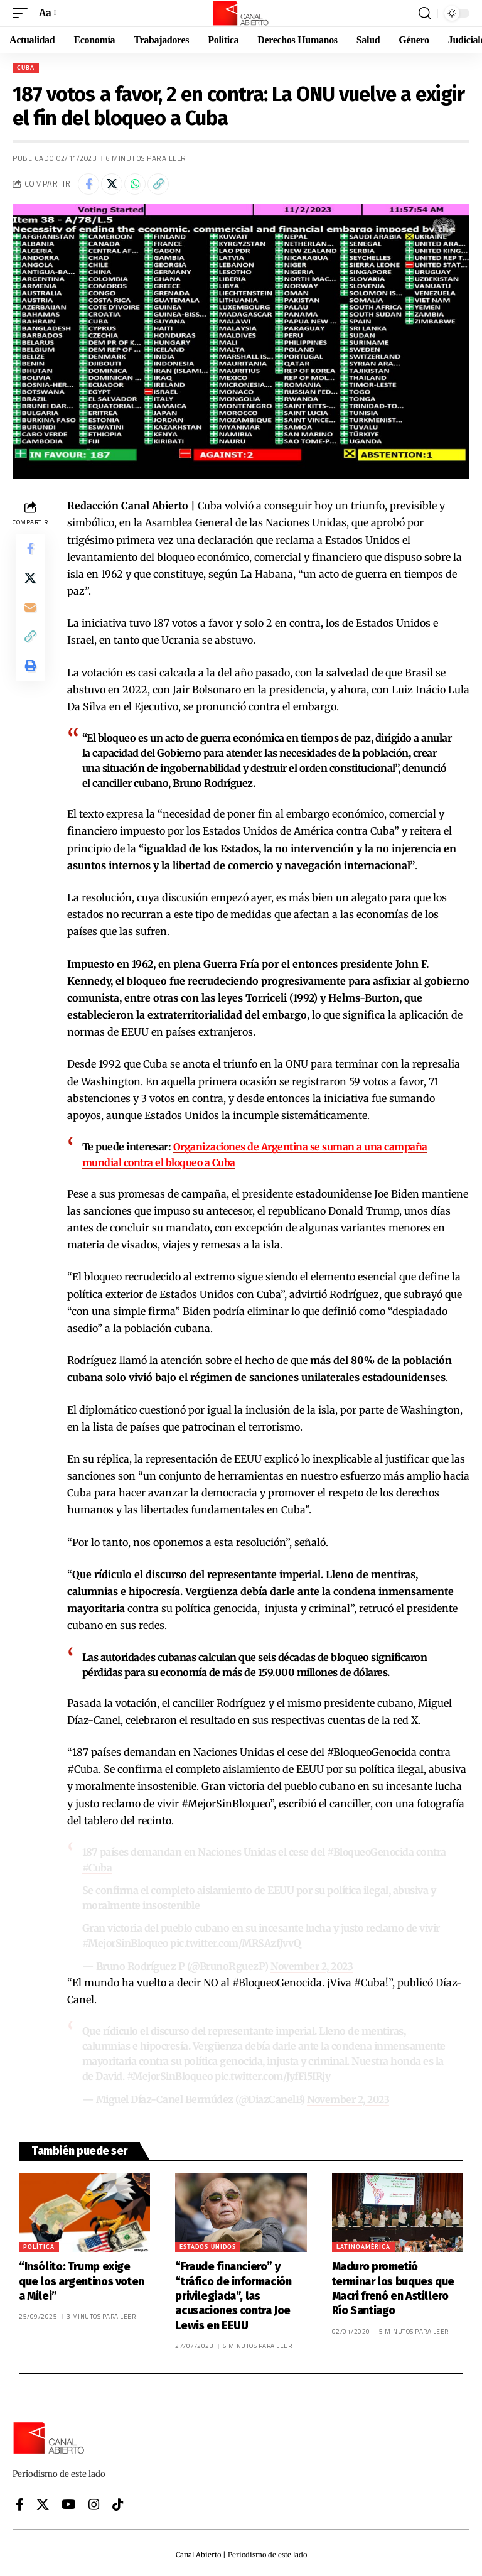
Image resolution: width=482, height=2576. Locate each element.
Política (39, 2243)
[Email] (30, 609)
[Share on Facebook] (88, 184)
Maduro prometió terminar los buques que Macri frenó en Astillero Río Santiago (393, 2285)
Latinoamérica (363, 2243)
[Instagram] (94, 2500)
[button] (23, 12)
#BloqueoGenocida (371, 1850)
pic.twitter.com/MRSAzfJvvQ (238, 1941)
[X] (42, 2500)
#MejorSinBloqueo (126, 1941)
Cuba (26, 67)
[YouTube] (68, 2500)
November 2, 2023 (312, 1963)
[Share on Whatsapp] (135, 184)
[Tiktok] (118, 2500)
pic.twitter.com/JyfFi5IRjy (275, 2073)
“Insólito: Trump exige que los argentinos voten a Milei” (81, 2277)
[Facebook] (20, 2500)
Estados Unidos (207, 2243)
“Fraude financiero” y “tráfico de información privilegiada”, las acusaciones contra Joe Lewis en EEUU (233, 2292)
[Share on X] (111, 184)
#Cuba (97, 1865)
